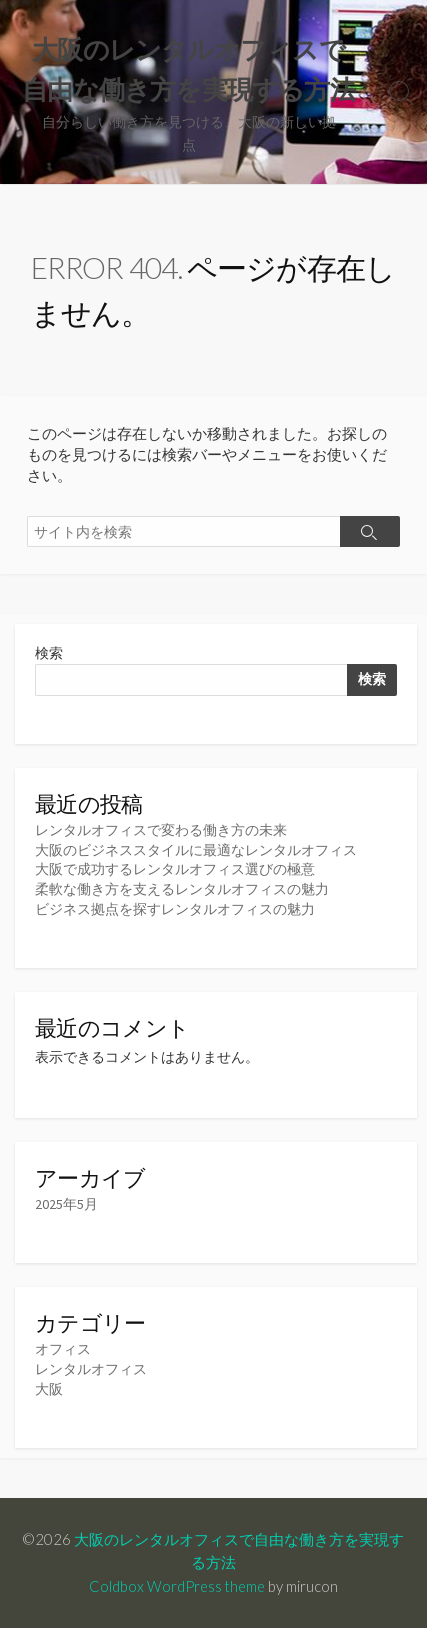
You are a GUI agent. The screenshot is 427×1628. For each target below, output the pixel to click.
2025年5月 (66, 1204)
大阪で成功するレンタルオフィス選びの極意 (175, 869)
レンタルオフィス (91, 1369)
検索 (49, 653)
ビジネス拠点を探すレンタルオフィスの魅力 (175, 909)
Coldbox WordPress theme (177, 1586)
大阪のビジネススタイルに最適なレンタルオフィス (196, 850)
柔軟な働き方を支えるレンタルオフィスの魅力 (182, 889)
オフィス (63, 1349)
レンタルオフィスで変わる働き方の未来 (161, 830)
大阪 (49, 1389)
